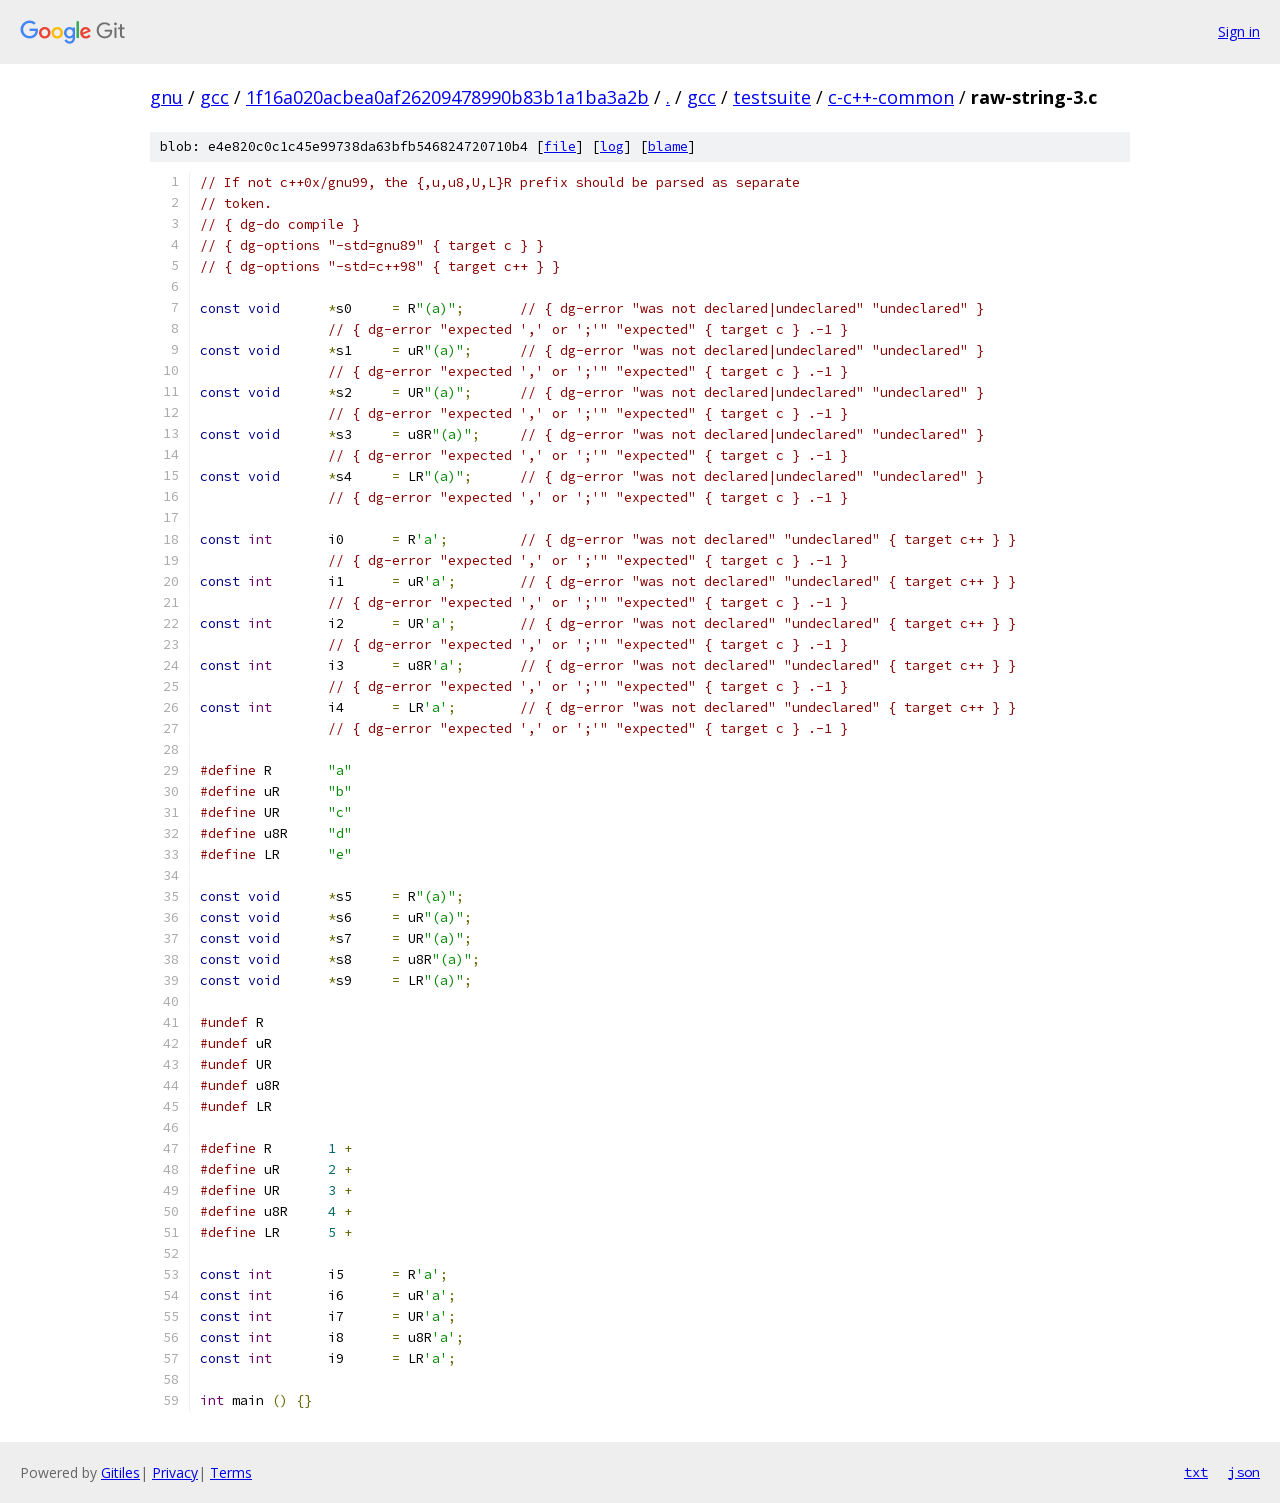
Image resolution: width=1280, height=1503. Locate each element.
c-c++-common (891, 97)
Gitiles (120, 1472)
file (560, 146)
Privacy (175, 1472)
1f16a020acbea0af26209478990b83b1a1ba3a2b (447, 97)
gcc (214, 97)
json (1244, 1472)
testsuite (772, 97)
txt (1196, 1472)
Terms (231, 1472)
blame (668, 146)
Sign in (1239, 31)
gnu (166, 97)
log (612, 146)
